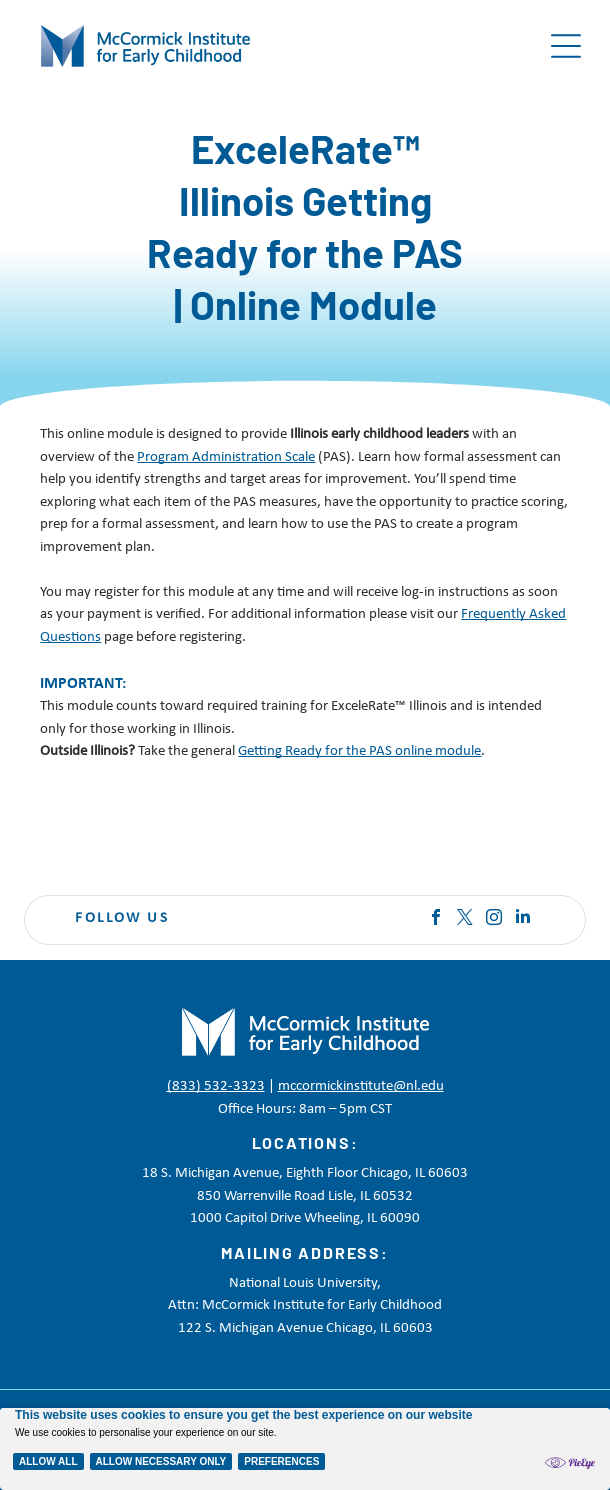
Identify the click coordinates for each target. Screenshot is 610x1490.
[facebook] (436, 919)
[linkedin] (523, 919)
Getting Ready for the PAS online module (359, 751)
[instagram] (494, 919)
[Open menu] (566, 46)
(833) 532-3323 (216, 1086)
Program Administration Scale (226, 457)
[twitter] (465, 919)
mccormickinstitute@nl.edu (361, 1086)
